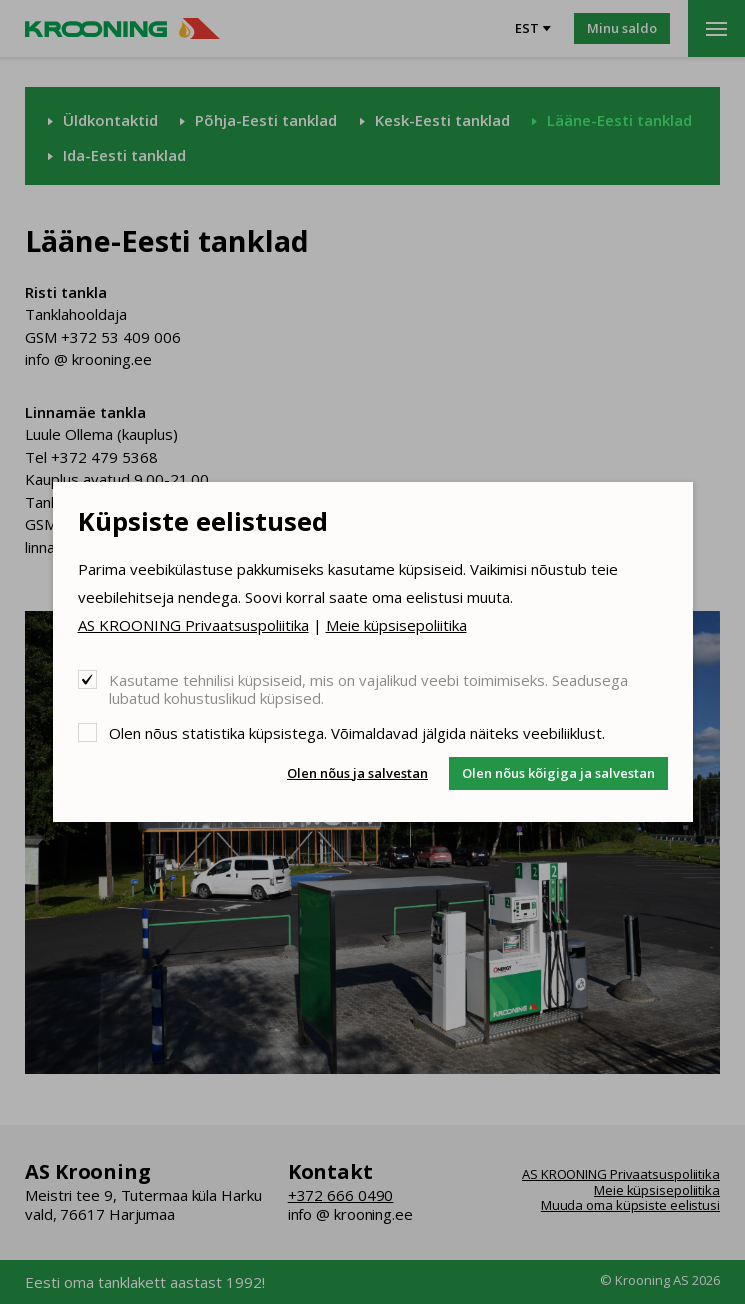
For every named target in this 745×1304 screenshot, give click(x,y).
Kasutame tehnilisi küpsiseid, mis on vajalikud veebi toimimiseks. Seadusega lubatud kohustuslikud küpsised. (368, 688)
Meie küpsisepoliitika (396, 625)
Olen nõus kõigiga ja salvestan (558, 773)
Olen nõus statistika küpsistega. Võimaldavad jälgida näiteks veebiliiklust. (357, 732)
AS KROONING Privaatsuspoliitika (193, 625)
